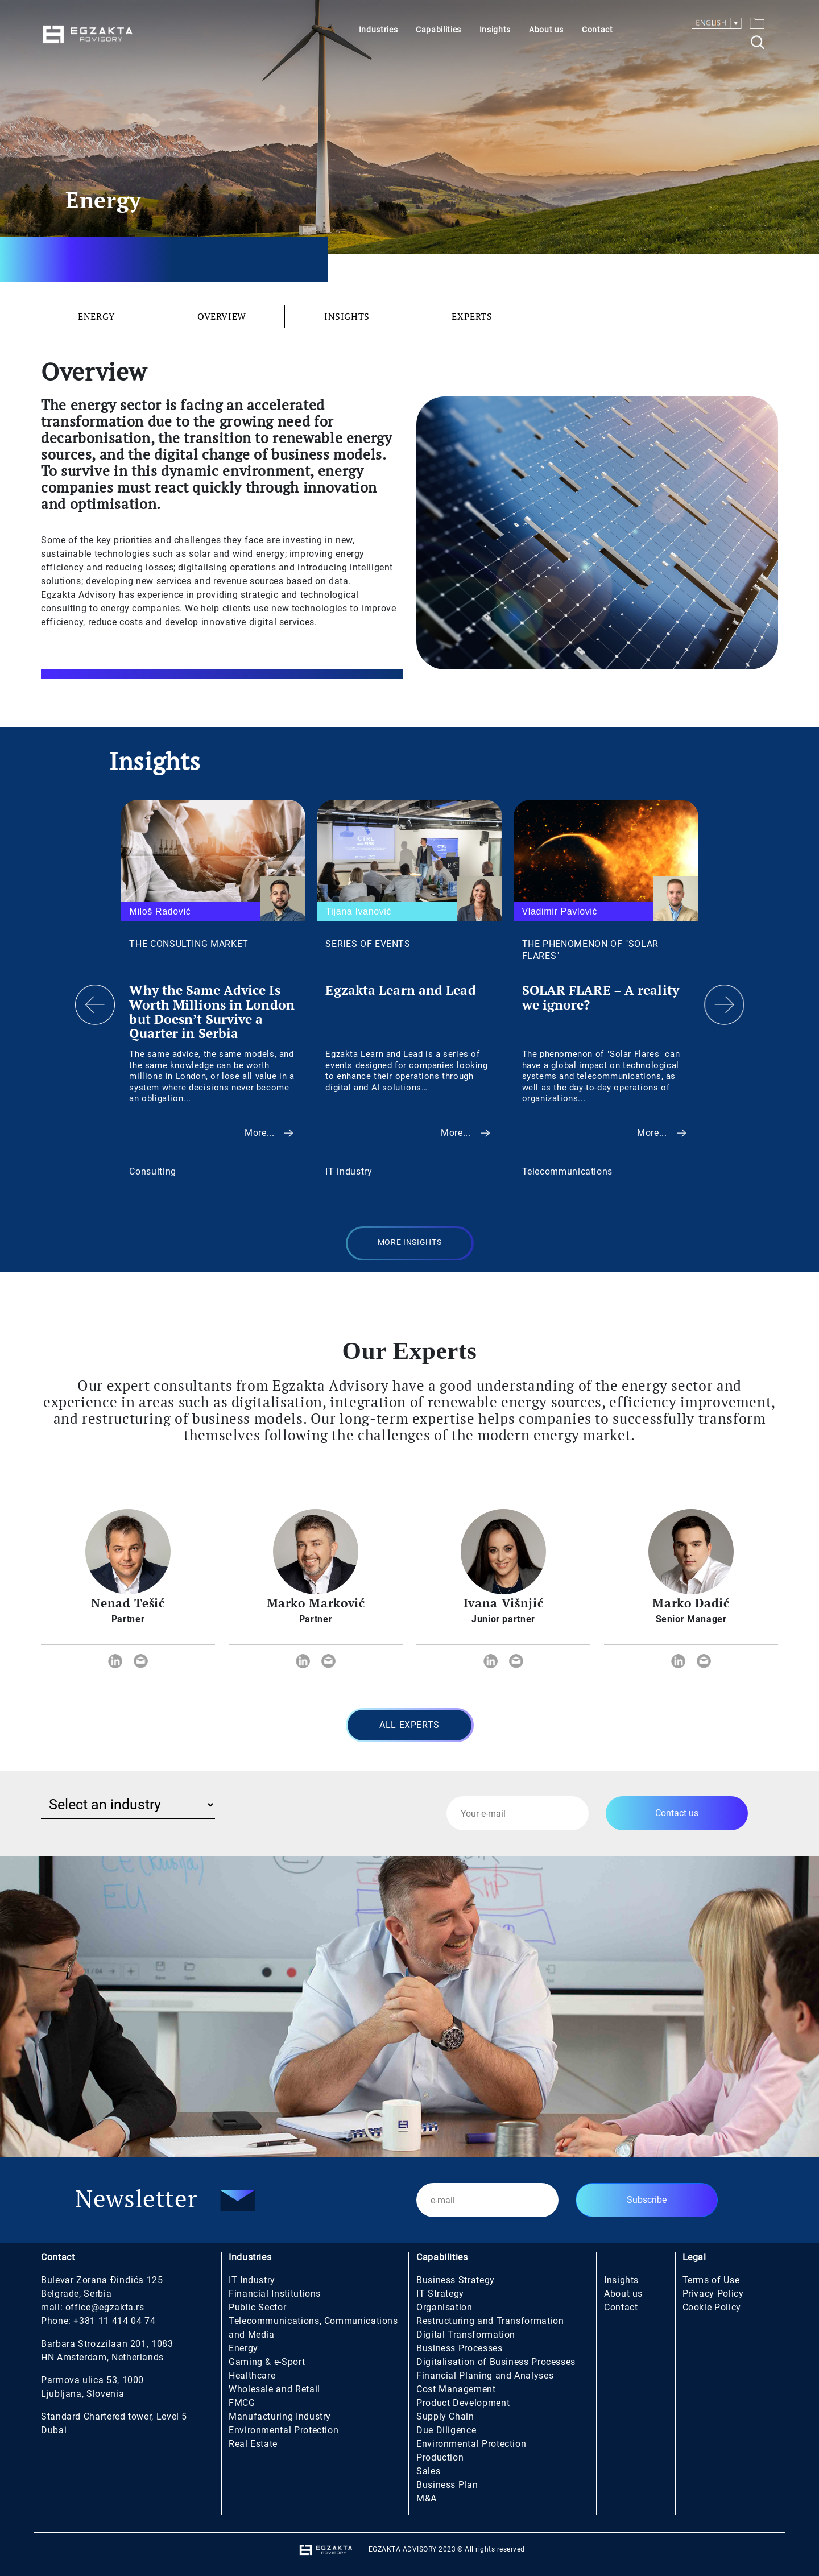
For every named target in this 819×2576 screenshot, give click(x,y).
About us (546, 29)
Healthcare (252, 2375)
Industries (378, 29)
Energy (96, 316)
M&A (426, 2498)
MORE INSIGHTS (409, 1242)
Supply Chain (445, 2416)
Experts (472, 316)
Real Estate (253, 2443)
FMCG (242, 2402)
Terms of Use (711, 2280)
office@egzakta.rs (104, 2307)
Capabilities (438, 29)
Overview (221, 316)
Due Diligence (446, 2430)
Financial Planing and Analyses (484, 2375)
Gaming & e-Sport (267, 2361)
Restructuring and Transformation (490, 2320)
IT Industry (252, 2280)
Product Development (463, 2402)
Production (440, 2457)
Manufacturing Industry (280, 2416)
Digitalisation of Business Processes (496, 2361)
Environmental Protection (283, 2430)
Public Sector (257, 2307)
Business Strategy (455, 2280)
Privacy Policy (713, 2293)
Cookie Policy (711, 2307)
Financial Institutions (275, 2293)
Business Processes (459, 2348)
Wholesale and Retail (274, 2389)
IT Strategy (440, 2293)
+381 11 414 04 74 (114, 2320)
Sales (428, 2471)
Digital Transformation (465, 2334)
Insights (495, 29)
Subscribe (647, 2199)
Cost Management (456, 2389)
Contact (597, 29)
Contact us (676, 1813)
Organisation (444, 2307)
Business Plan (447, 2484)
